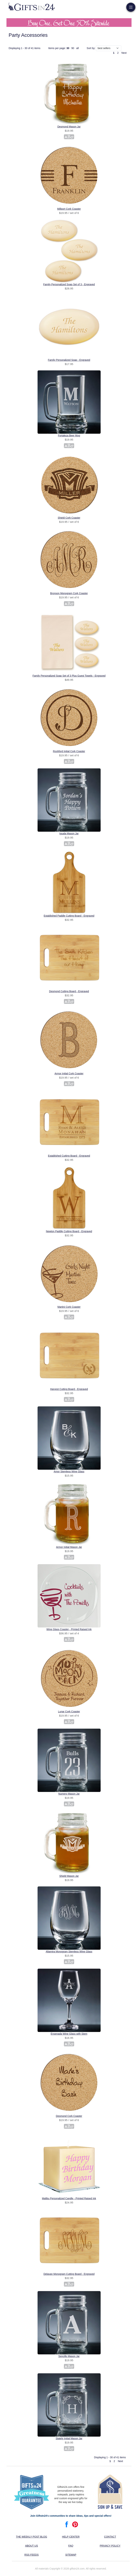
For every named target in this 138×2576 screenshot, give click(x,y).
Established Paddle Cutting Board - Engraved (69, 915)
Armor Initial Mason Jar (69, 1547)
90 (72, 48)
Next (124, 52)
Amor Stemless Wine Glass (69, 1471)
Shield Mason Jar (69, 1876)
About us (31, 2545)
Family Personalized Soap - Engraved (69, 359)
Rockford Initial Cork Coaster (69, 751)
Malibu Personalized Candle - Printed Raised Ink (69, 2198)
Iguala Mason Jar (69, 833)
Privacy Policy (110, 2545)
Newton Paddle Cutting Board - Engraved (69, 1231)
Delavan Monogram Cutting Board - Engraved (69, 2274)
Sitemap (70, 2554)
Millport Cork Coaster (69, 208)
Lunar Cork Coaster (69, 1711)
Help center (71, 2536)
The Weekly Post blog (31, 2536)
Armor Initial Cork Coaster (68, 1073)
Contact (110, 2536)
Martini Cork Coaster (69, 1306)
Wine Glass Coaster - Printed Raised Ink (68, 1629)
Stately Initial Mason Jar (69, 2438)
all (77, 48)
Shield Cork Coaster (69, 517)
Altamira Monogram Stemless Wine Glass (69, 1951)
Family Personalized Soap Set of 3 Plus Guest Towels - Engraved (69, 675)
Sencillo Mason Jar (69, 2356)
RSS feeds (31, 2554)
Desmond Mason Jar (68, 126)
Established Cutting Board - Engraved (69, 1155)
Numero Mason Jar (69, 1793)
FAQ (70, 2545)
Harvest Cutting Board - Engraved (69, 1389)
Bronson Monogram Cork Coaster (69, 593)
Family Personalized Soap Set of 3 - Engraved (69, 284)
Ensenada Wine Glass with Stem (69, 2033)
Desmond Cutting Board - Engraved (69, 991)
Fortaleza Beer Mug (69, 435)
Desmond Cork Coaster (69, 2116)
